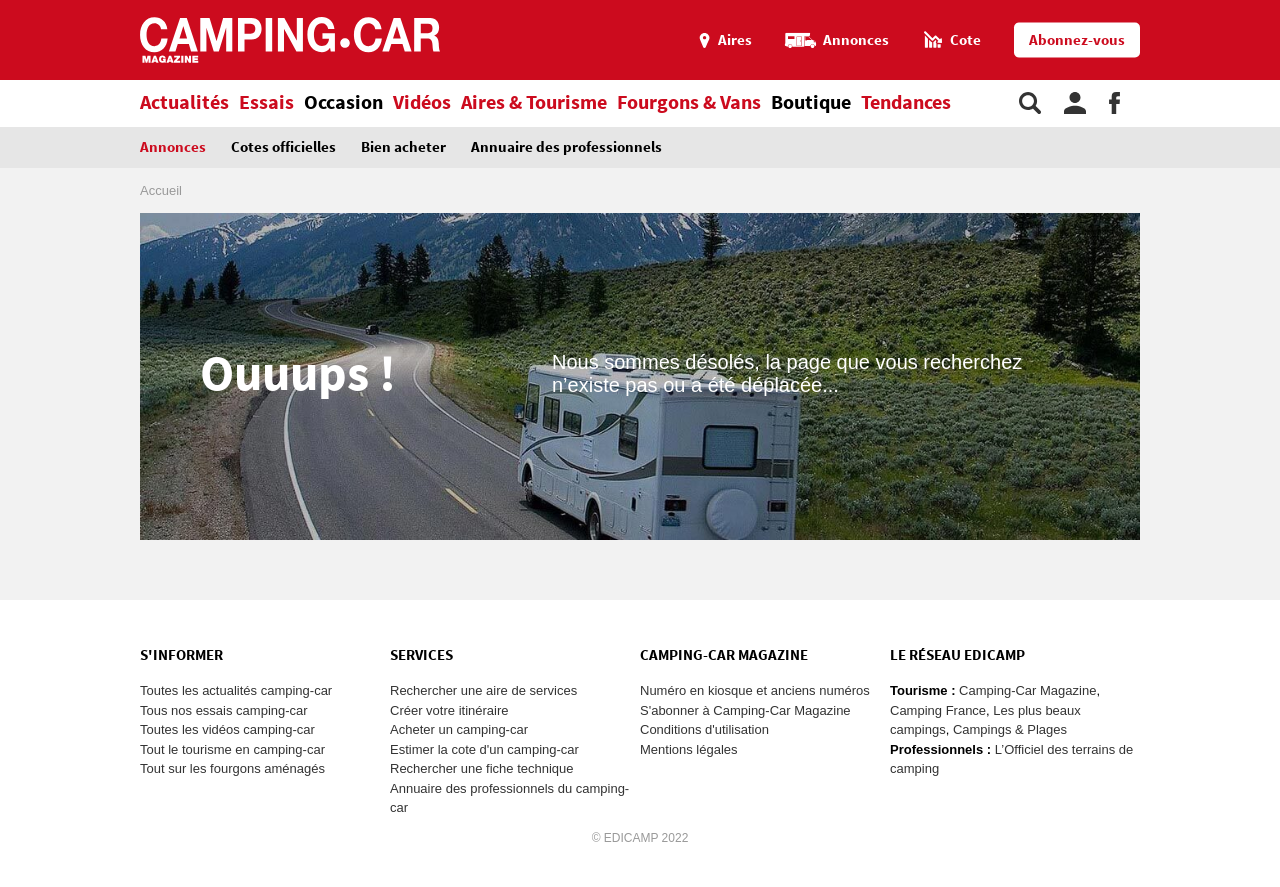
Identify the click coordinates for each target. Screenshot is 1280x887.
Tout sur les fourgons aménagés (232, 768)
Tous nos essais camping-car (224, 710)
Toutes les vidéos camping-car (227, 729)
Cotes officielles (283, 147)
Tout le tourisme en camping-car (232, 749)
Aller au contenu (1264, 8)
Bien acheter (403, 147)
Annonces (173, 147)
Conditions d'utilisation (704, 729)
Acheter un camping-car (459, 729)
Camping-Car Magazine (1027, 690)
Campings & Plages (1010, 729)
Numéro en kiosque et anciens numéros (755, 690)
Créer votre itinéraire (449, 710)
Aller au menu (1255, 8)
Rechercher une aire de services (483, 690)
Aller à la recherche (1275, 8)
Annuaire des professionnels (566, 147)
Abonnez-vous (1077, 40)
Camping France (938, 710)
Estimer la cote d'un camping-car (484, 749)
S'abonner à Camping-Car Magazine (745, 710)
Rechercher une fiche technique (482, 768)
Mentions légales (689, 749)
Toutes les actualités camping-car (236, 690)
